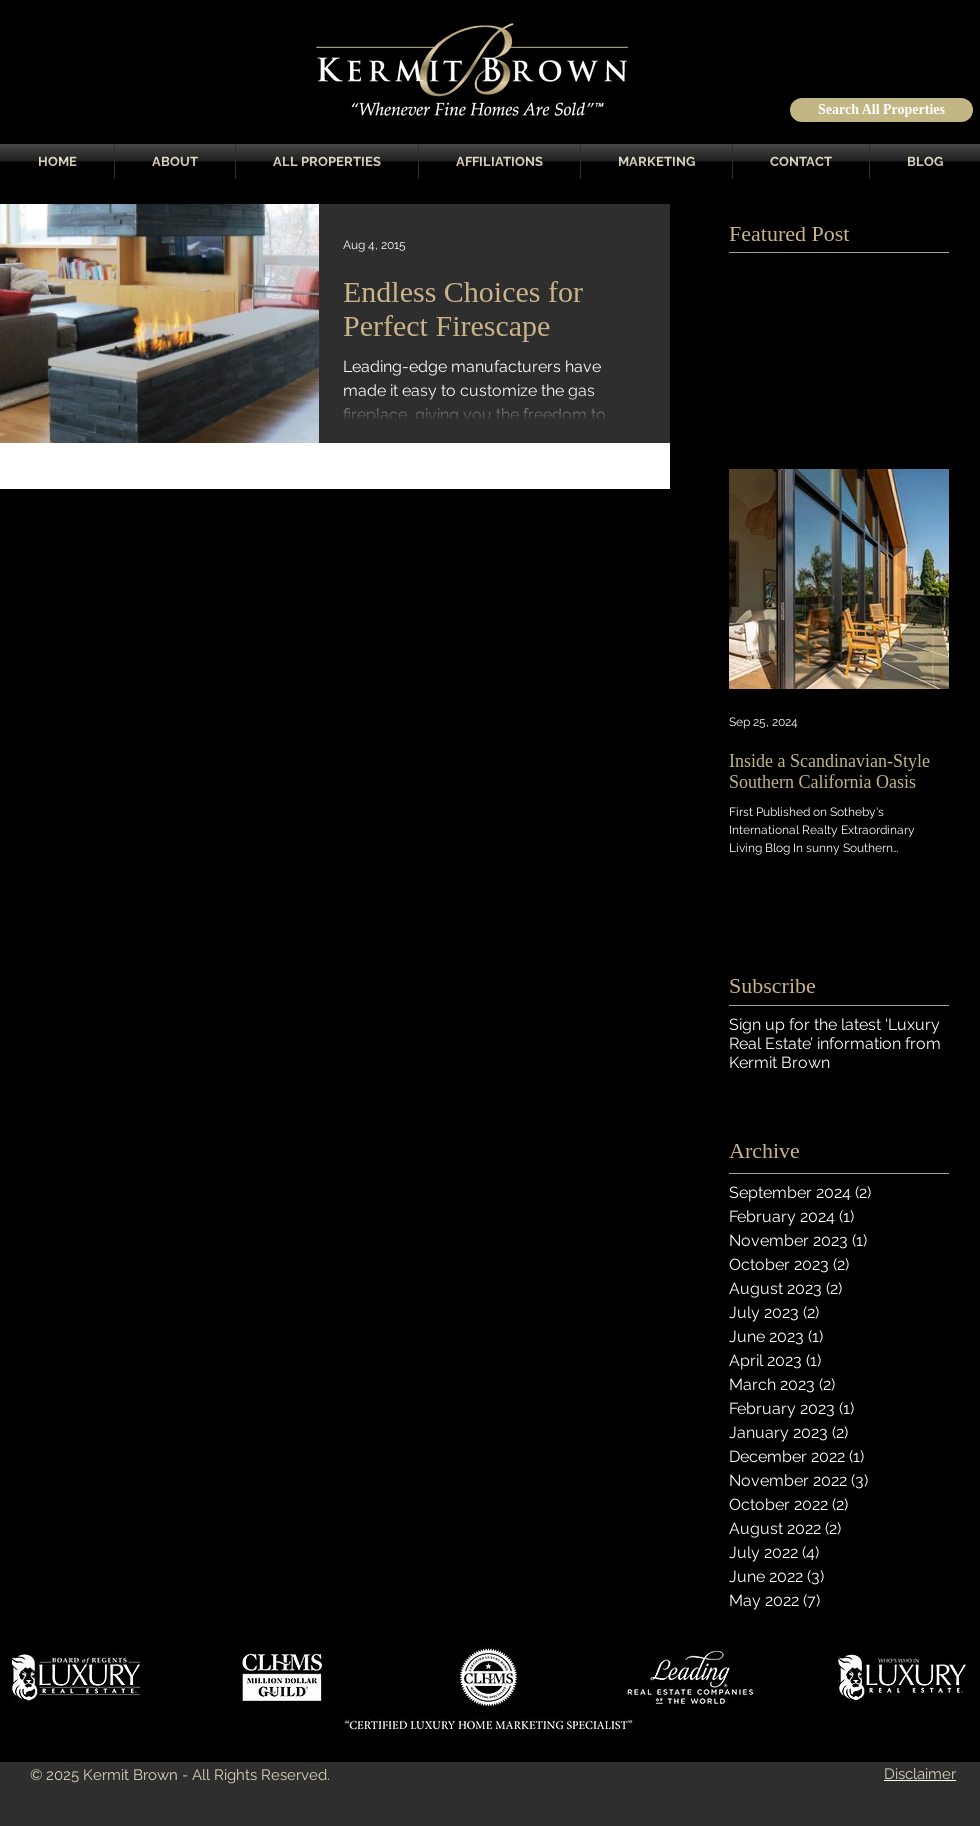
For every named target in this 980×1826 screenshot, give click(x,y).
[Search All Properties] (881, 110)
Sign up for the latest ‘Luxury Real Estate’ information (834, 1034)
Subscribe (772, 985)
